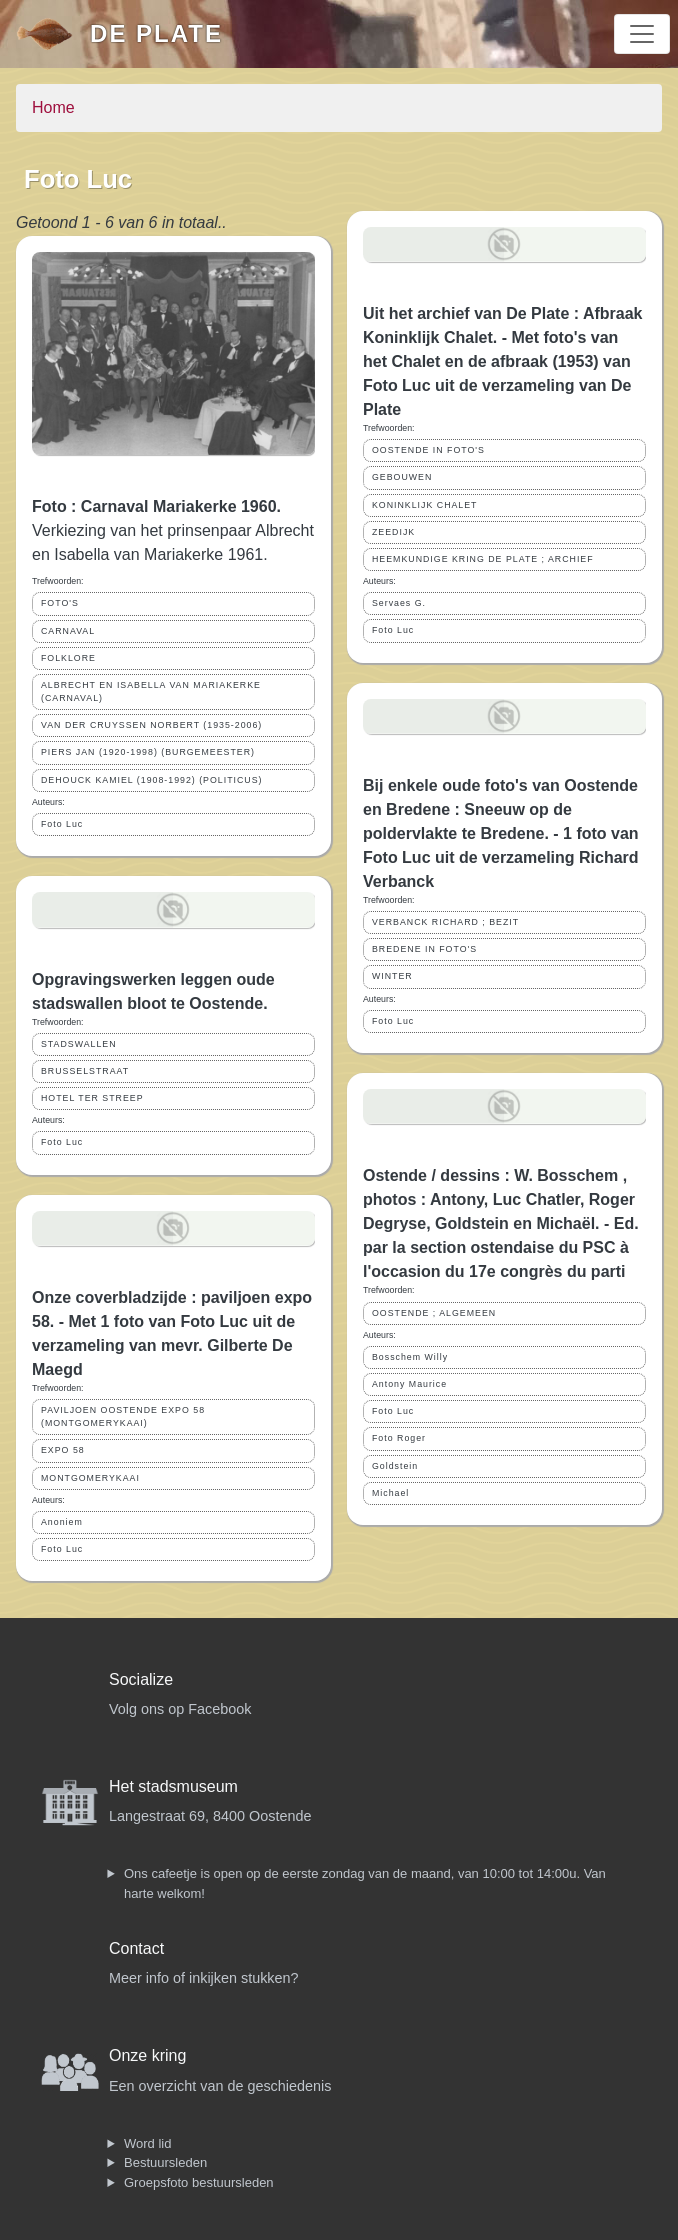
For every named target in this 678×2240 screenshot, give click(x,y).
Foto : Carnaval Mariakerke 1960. (156, 506)
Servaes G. (399, 603)
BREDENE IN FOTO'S (424, 949)
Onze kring (147, 2055)
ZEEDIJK (393, 532)
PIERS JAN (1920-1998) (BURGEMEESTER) (148, 752)
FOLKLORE (68, 658)
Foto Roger (399, 1438)
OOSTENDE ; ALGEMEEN (434, 1313)
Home (53, 107)
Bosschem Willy (410, 1357)
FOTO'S (60, 603)
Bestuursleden (165, 2162)
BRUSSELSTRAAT (85, 1071)
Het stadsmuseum (173, 1786)
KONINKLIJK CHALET (424, 505)
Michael (390, 1493)
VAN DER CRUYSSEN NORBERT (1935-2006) (151, 725)
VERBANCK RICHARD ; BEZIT (445, 922)
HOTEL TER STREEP (92, 1098)
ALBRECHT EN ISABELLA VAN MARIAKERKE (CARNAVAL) (151, 691)
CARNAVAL (68, 631)
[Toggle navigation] (642, 34)
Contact (136, 1948)
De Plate (156, 33)
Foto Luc (62, 824)
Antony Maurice (409, 1384)
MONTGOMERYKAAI (90, 1478)
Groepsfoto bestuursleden (199, 2182)
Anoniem (62, 1522)
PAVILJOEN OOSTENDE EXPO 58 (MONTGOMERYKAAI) (123, 1416)
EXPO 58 (63, 1450)
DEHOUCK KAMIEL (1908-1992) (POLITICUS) (152, 780)
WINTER (392, 976)
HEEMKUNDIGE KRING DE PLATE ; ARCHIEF (483, 559)
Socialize (141, 1679)
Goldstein (395, 1466)
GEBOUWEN (402, 477)
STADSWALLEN (79, 1044)
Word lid (147, 2143)
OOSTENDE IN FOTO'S (428, 450)
